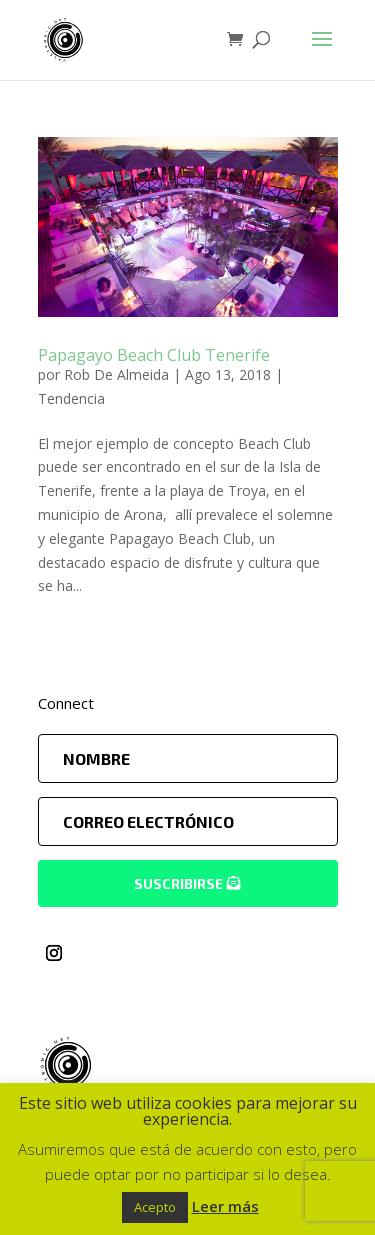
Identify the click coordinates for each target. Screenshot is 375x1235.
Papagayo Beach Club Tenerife (154, 355)
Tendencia (71, 398)
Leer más (225, 1206)
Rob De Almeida (116, 374)
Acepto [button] (155, 1207)
